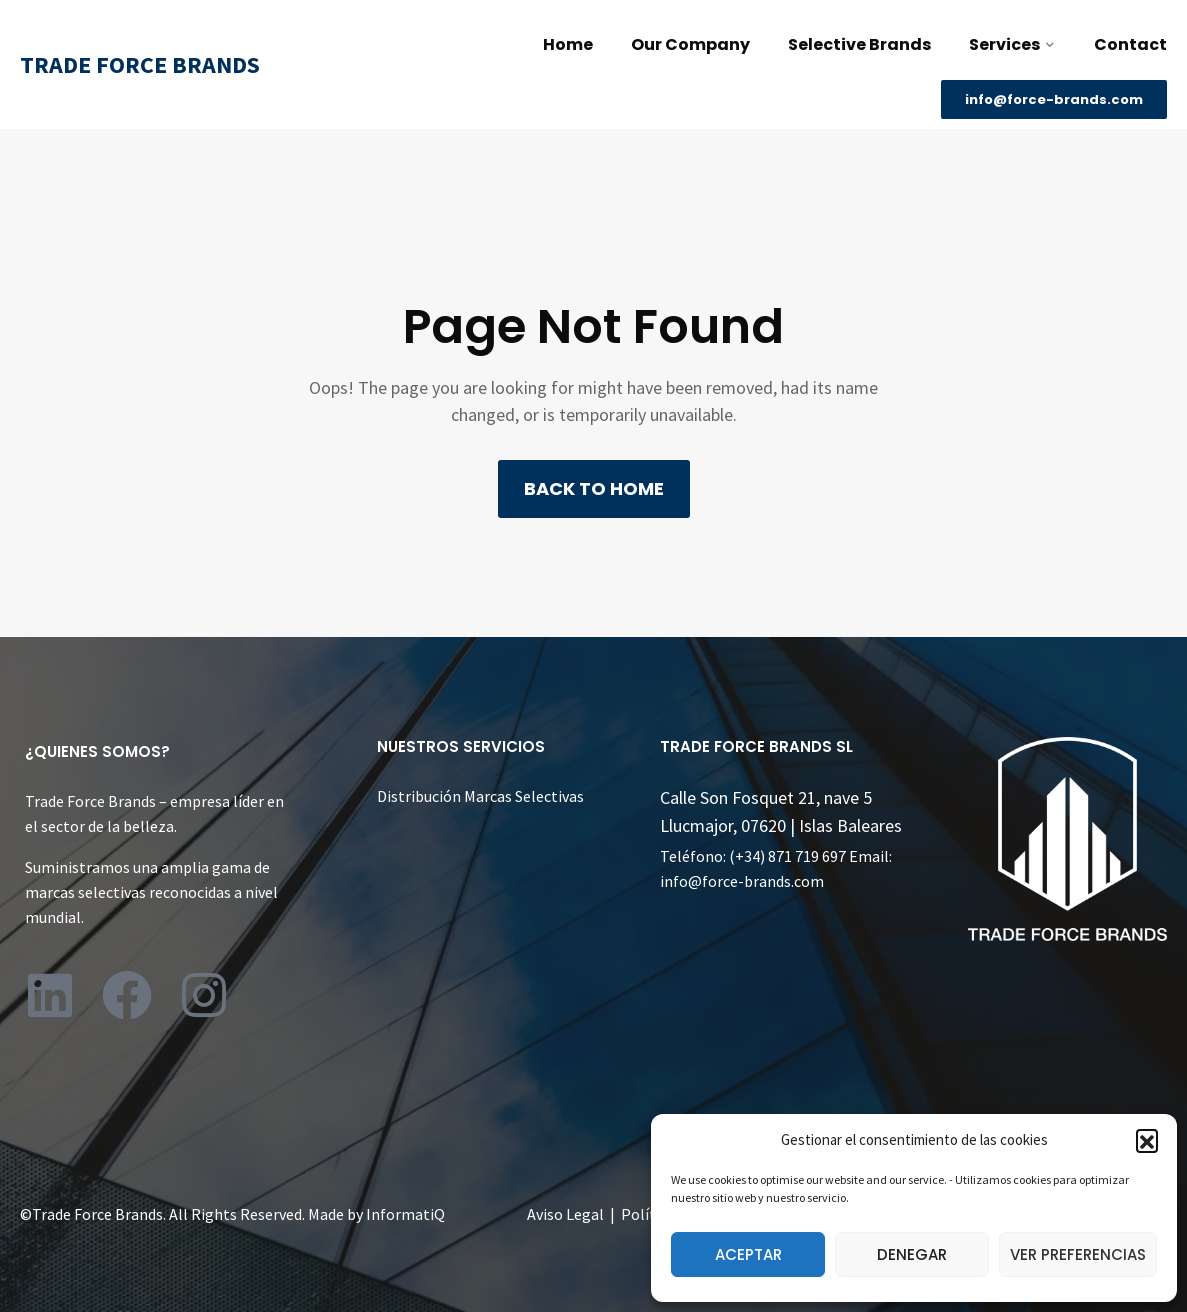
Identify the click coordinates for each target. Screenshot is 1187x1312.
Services (1004, 44)
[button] (1147, 1140)
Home (568, 44)
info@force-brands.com (742, 881)
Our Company (690, 44)
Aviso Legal (565, 1214)
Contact (1130, 44)
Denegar (912, 1254)
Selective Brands (859, 44)
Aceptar (748, 1254)
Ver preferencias (1078, 1254)
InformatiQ (405, 1214)
